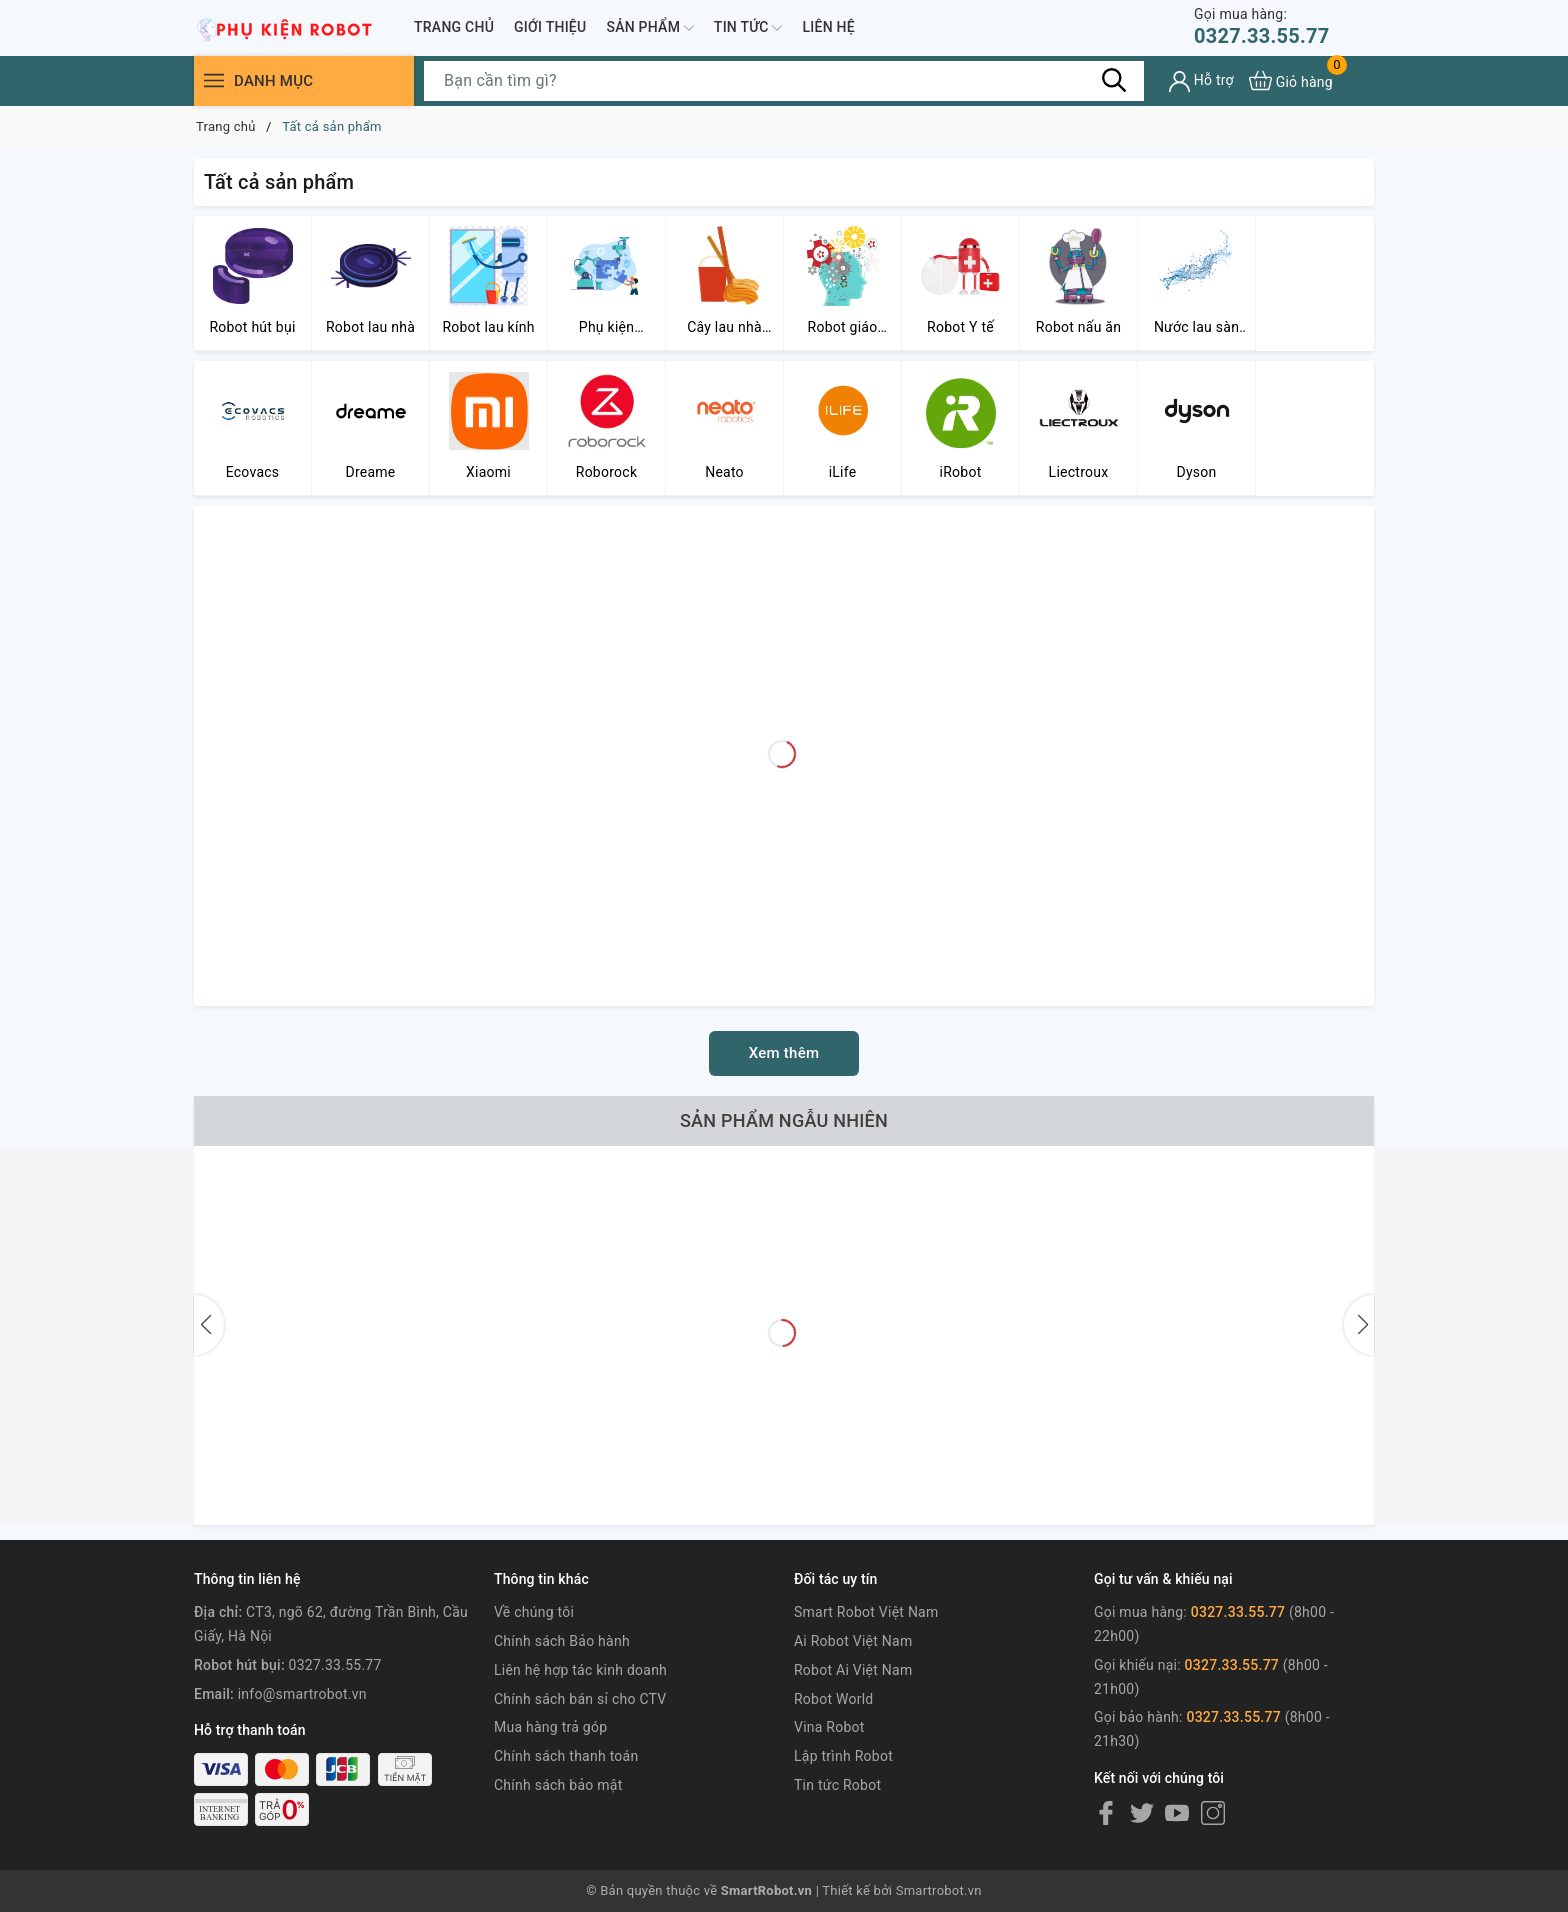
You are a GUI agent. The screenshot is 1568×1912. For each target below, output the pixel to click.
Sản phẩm (649, 28)
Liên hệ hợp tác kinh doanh (580, 1670)
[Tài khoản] (1201, 81)
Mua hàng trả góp (550, 1727)
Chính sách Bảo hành (562, 1641)
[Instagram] (1213, 1813)
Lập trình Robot (843, 1756)
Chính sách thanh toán (566, 1756)
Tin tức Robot (837, 1785)
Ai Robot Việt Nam (853, 1641)
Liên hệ (828, 27)
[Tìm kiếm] (1114, 80)
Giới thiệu (550, 27)
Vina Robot (829, 1727)
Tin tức (748, 28)
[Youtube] (1177, 1813)
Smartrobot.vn (939, 1890)
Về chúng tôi (534, 1612)
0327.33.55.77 (1261, 26)
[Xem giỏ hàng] (1291, 80)
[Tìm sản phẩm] (784, 81)
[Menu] (214, 80)
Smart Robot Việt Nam (866, 1612)
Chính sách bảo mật (558, 1785)
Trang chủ (454, 27)
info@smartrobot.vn (302, 1694)
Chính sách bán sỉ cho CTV (580, 1699)
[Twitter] (1142, 1813)
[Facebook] (1106, 1813)
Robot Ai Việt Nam (853, 1670)
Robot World (834, 1699)
